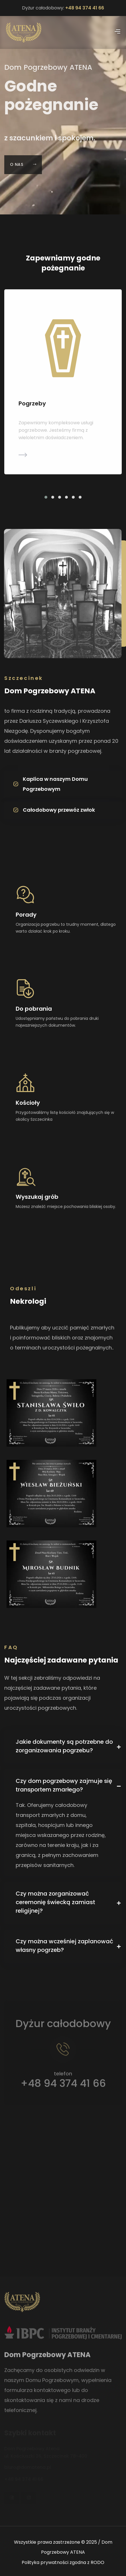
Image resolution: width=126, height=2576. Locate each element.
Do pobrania (34, 1009)
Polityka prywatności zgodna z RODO (63, 2562)
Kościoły (28, 1103)
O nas (23, 171)
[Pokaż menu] (117, 32)
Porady (26, 915)
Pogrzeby (32, 404)
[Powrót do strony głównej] (24, 31)
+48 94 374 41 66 (84, 8)
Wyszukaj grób (37, 1197)
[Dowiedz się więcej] (63, 456)
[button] (45, 497)
